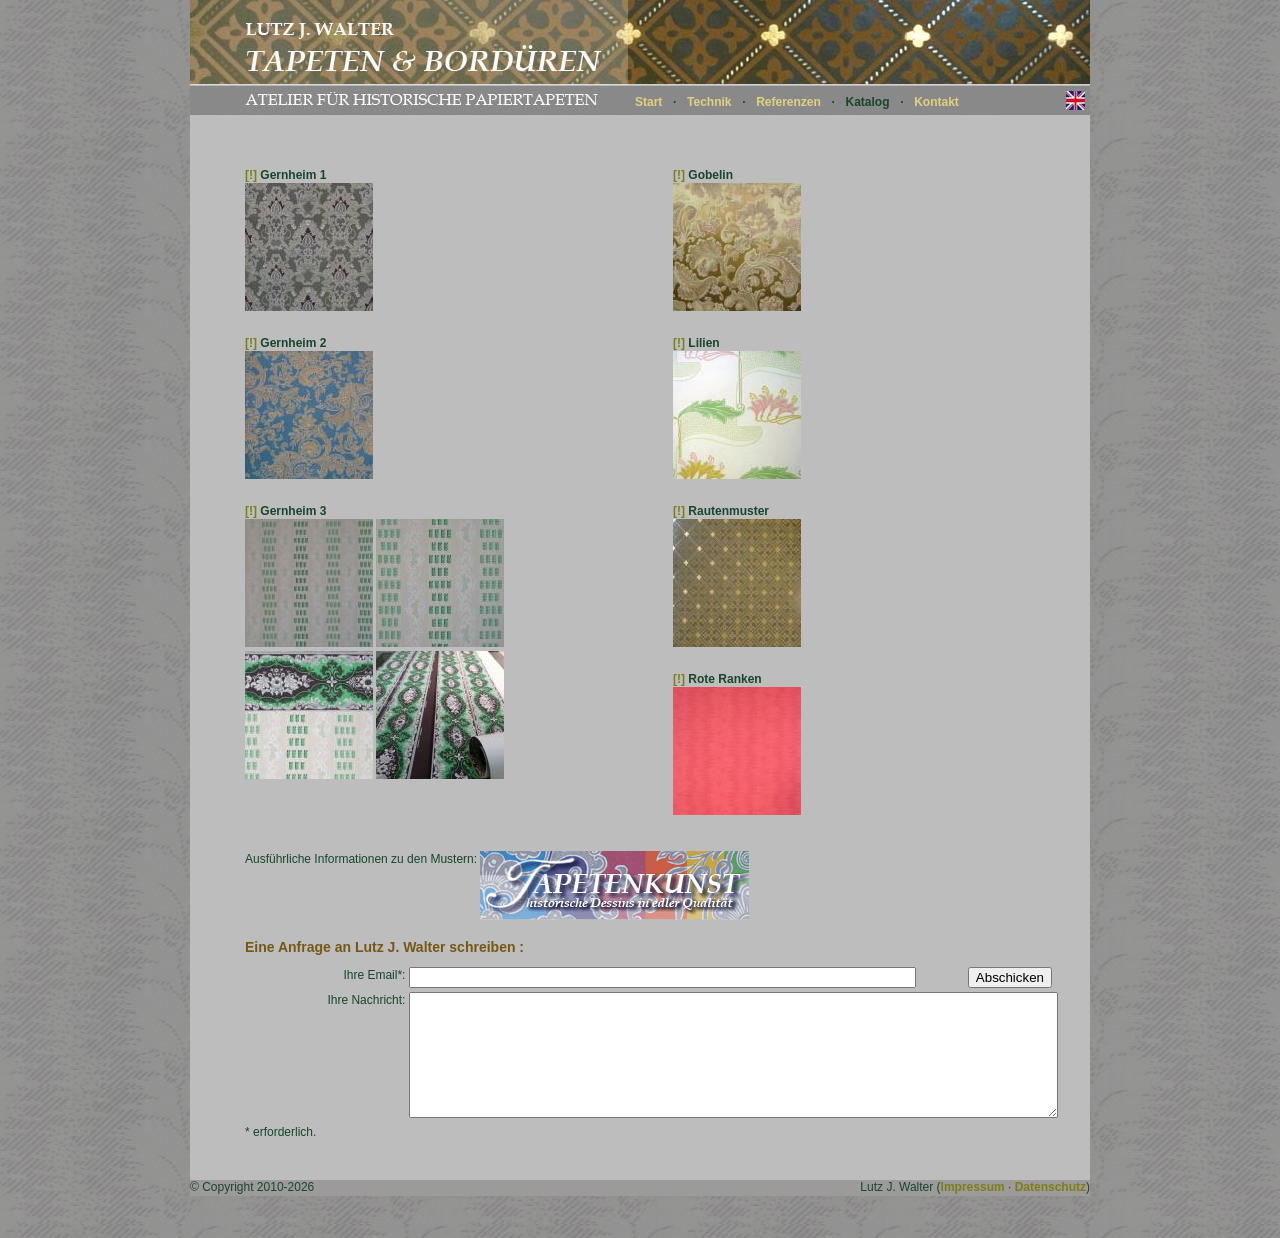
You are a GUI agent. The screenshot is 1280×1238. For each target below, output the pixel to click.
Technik (709, 102)
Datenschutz (1050, 1211)
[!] (251, 175)
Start (648, 102)
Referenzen (788, 102)
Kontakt (936, 102)
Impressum (973, 1211)
